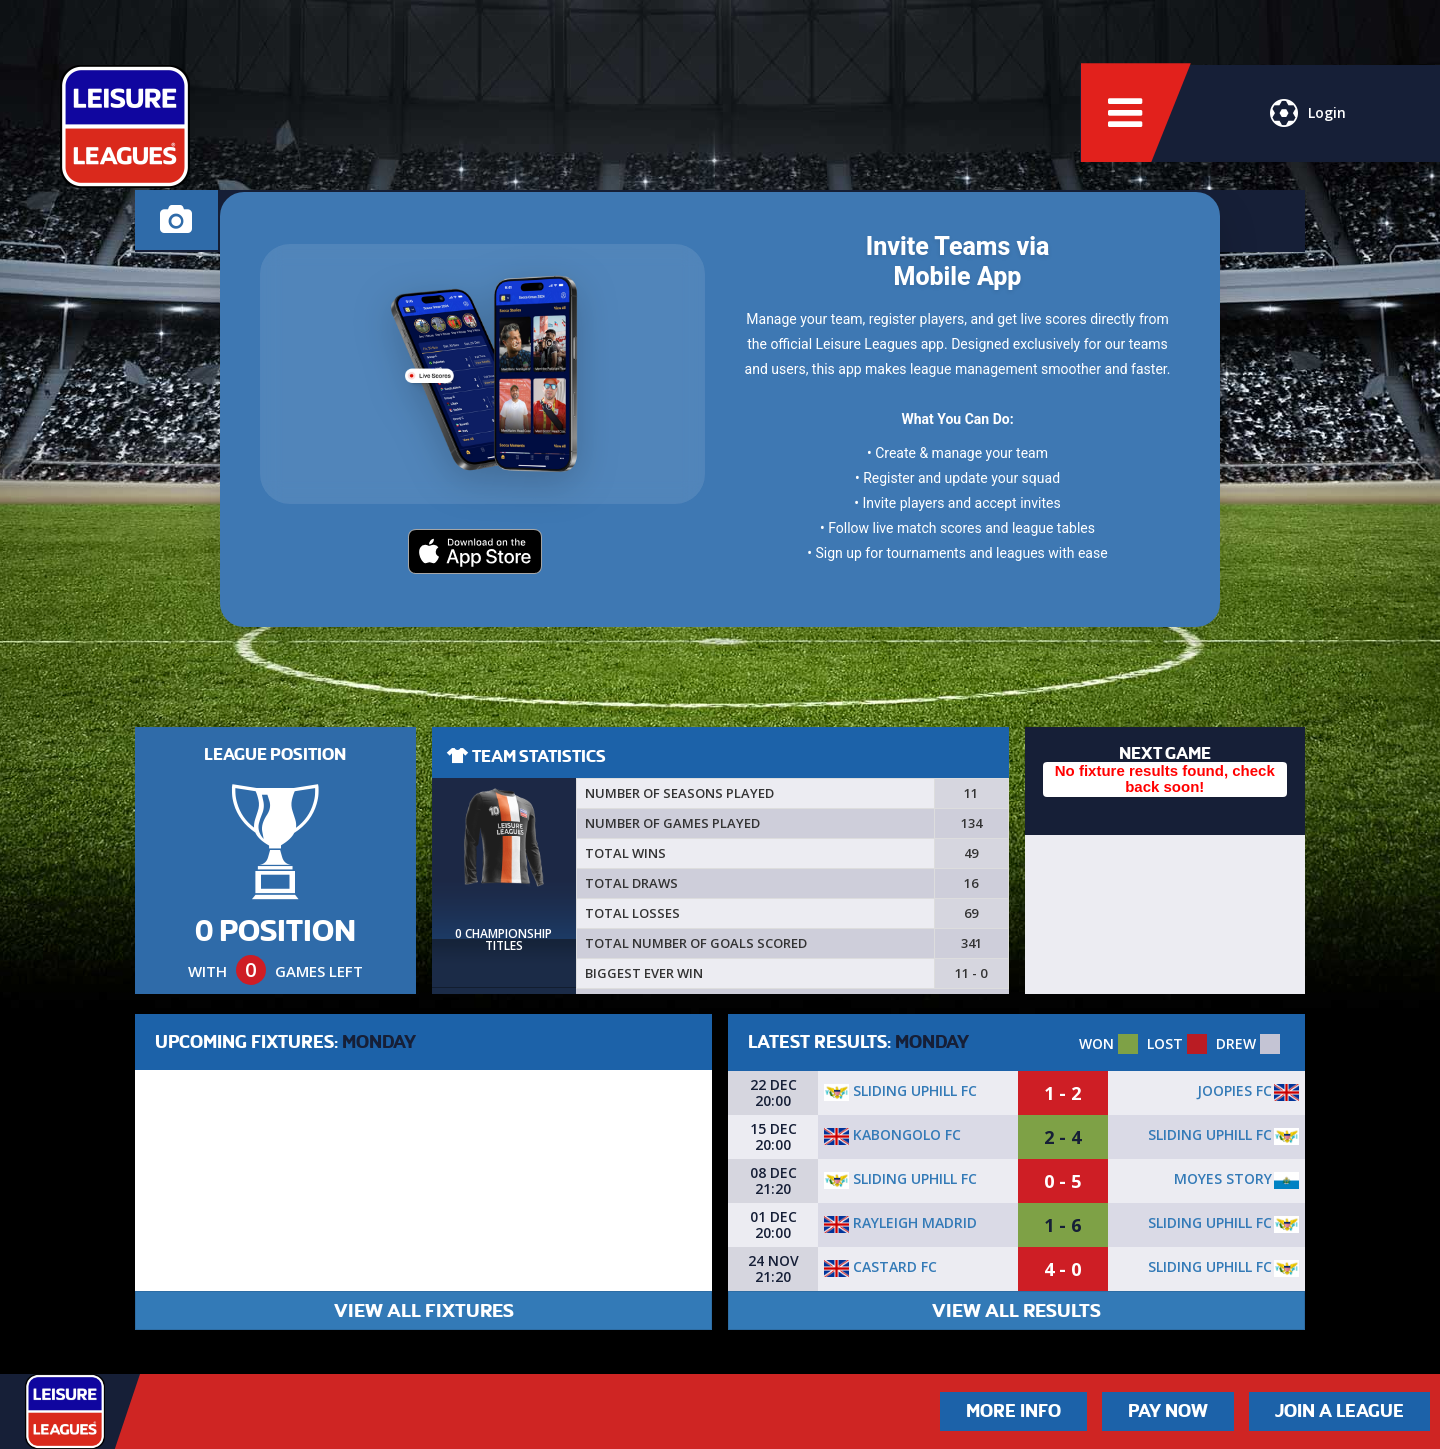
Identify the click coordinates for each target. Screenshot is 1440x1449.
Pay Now (1168, 1411)
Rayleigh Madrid (900, 1222)
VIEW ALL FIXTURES (424, 1310)
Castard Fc (880, 1266)
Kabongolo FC (892, 1134)
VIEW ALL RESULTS (1016, 1310)
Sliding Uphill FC (900, 1090)
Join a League (1339, 1411)
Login (1308, 115)
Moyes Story (1223, 1178)
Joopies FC (1234, 1090)
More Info (1013, 1411)
